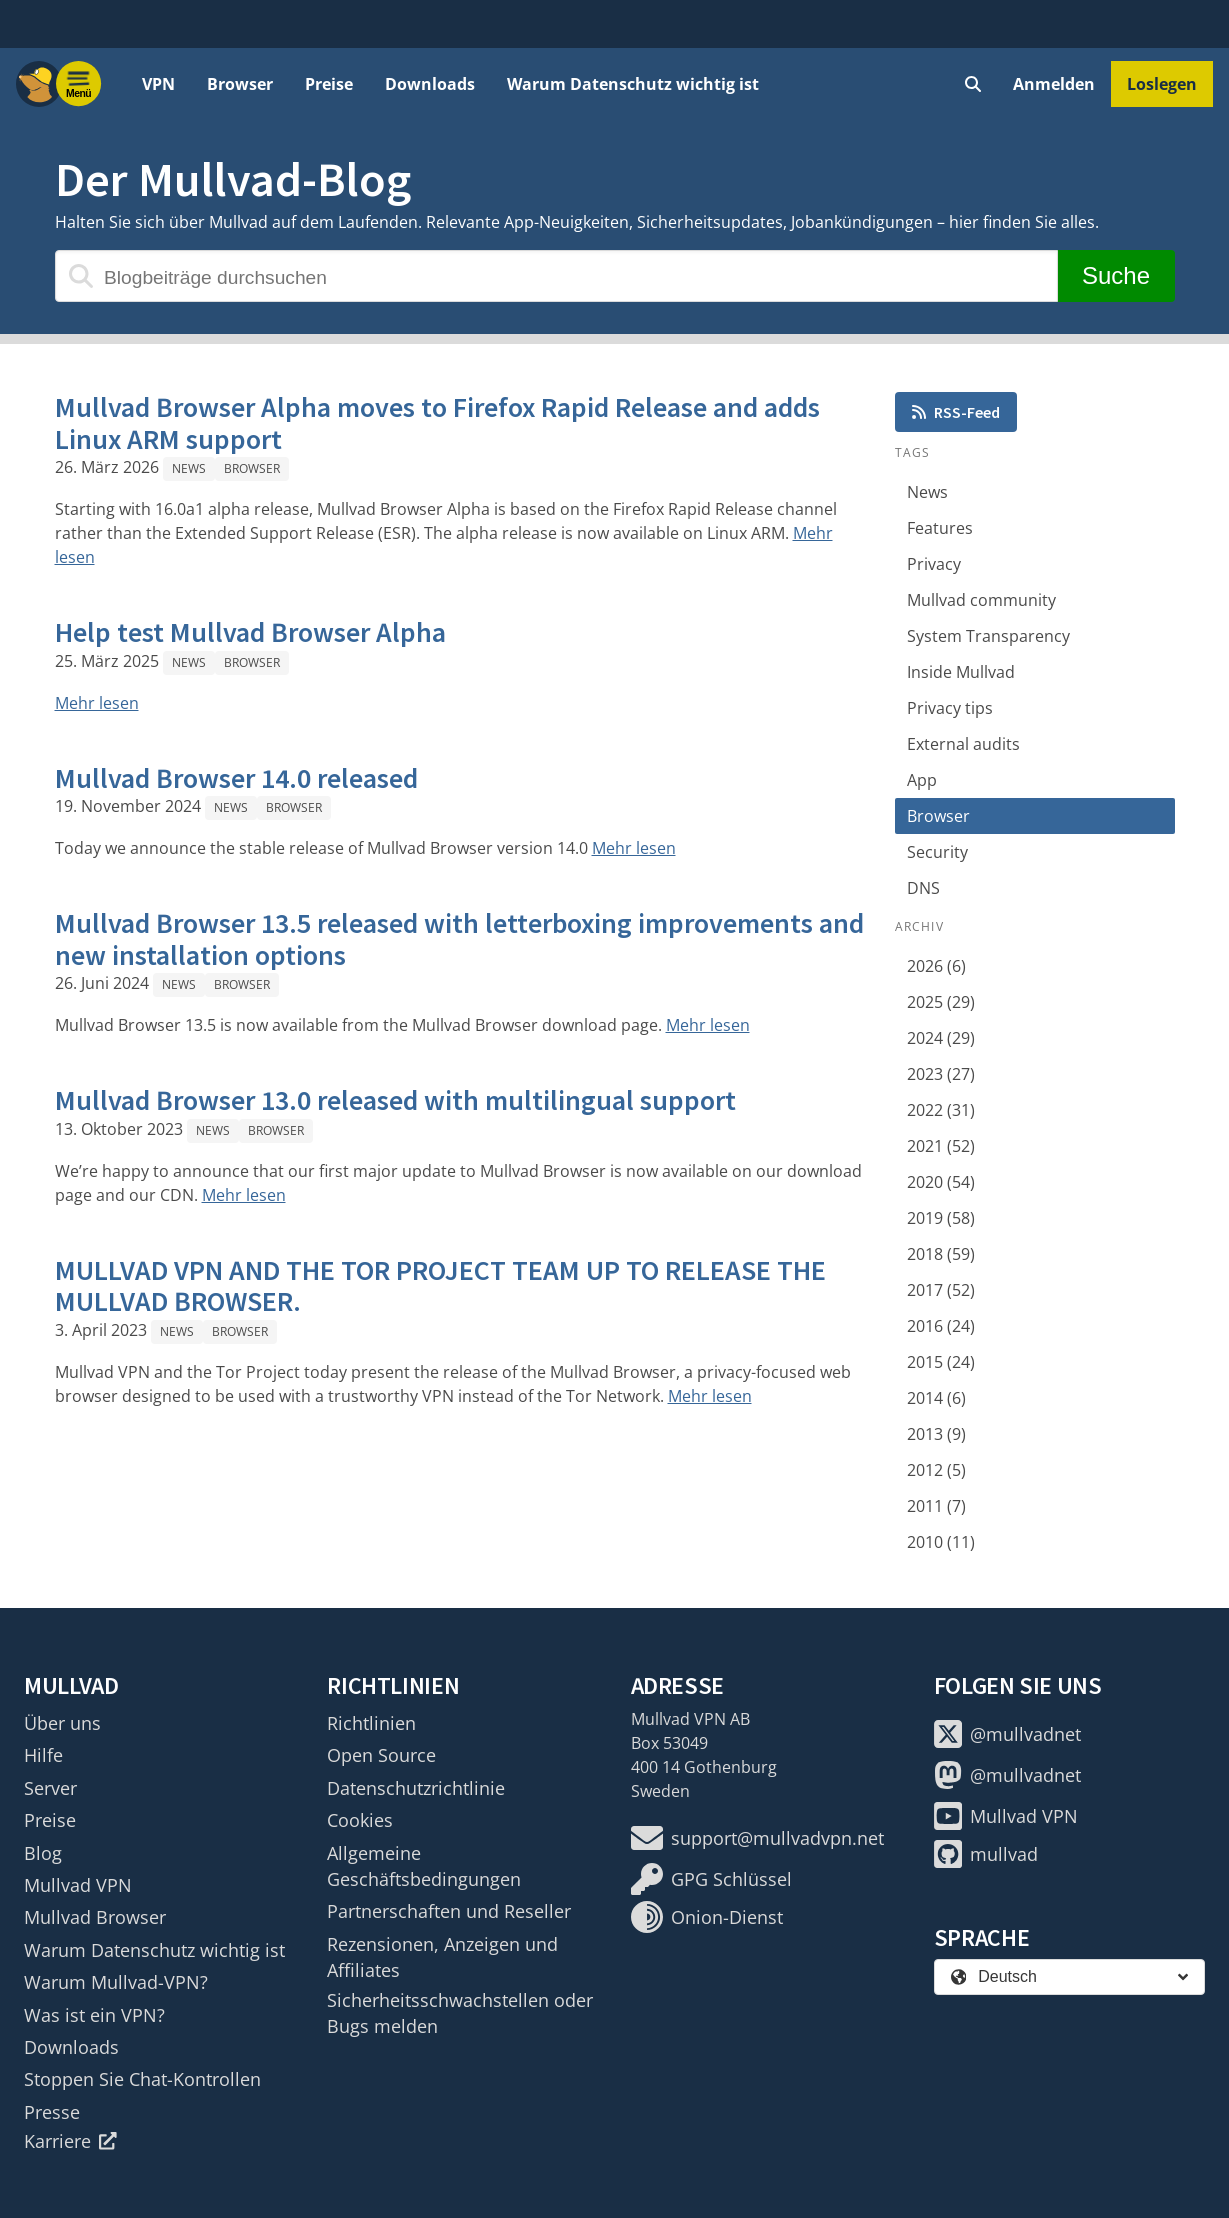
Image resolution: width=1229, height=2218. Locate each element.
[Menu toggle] (79, 84)
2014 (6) (936, 1398)
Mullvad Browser (95, 1917)
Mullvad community (981, 600)
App (922, 780)
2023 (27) (941, 1074)
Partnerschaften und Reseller (449, 1911)
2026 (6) (936, 966)
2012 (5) (936, 1470)
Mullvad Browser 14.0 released (236, 778)
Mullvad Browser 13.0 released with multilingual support (395, 1100)
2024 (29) (941, 1038)
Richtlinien (371, 1723)
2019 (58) (941, 1218)
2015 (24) (941, 1362)
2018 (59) (941, 1254)
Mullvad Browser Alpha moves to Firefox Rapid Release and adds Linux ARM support (437, 423)
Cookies (360, 1820)
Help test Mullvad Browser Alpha (250, 632)
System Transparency (988, 636)
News (189, 468)
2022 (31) (941, 1110)
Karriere (70, 2141)
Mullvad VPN (78, 1885)
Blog (43, 1853)
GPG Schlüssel (711, 1879)
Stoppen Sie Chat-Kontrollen (142, 2079)
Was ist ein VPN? (94, 2015)
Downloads (430, 84)
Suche (1115, 275)
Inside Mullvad (961, 672)
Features (940, 528)
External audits (963, 744)
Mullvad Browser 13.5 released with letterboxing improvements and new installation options (459, 939)
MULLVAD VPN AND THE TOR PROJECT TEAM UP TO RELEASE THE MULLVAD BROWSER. (440, 1286)
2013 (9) (936, 1434)
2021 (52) (941, 1146)
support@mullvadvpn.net (757, 1838)
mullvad (986, 1854)
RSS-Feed (956, 412)
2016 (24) (941, 1326)
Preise (329, 84)
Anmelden (1054, 84)
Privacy (934, 564)
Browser (240, 84)
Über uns (62, 1723)
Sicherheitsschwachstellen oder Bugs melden (460, 2013)
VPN (158, 84)
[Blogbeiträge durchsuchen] (556, 276)
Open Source (381, 1755)
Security (937, 852)
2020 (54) (941, 1182)
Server (50, 1788)
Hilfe (43, 1755)
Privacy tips (950, 708)
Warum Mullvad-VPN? (116, 1982)
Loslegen (1162, 84)
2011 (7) (936, 1506)
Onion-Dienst (707, 1917)
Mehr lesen (97, 703)
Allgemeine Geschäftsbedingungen (424, 1866)
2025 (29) (941, 1002)
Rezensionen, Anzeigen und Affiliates (442, 1957)
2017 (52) (941, 1290)
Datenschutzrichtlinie (416, 1788)
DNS (923, 888)
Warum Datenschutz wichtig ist (633, 84)
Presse (52, 2112)
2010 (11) (941, 1542)
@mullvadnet (1007, 1734)
